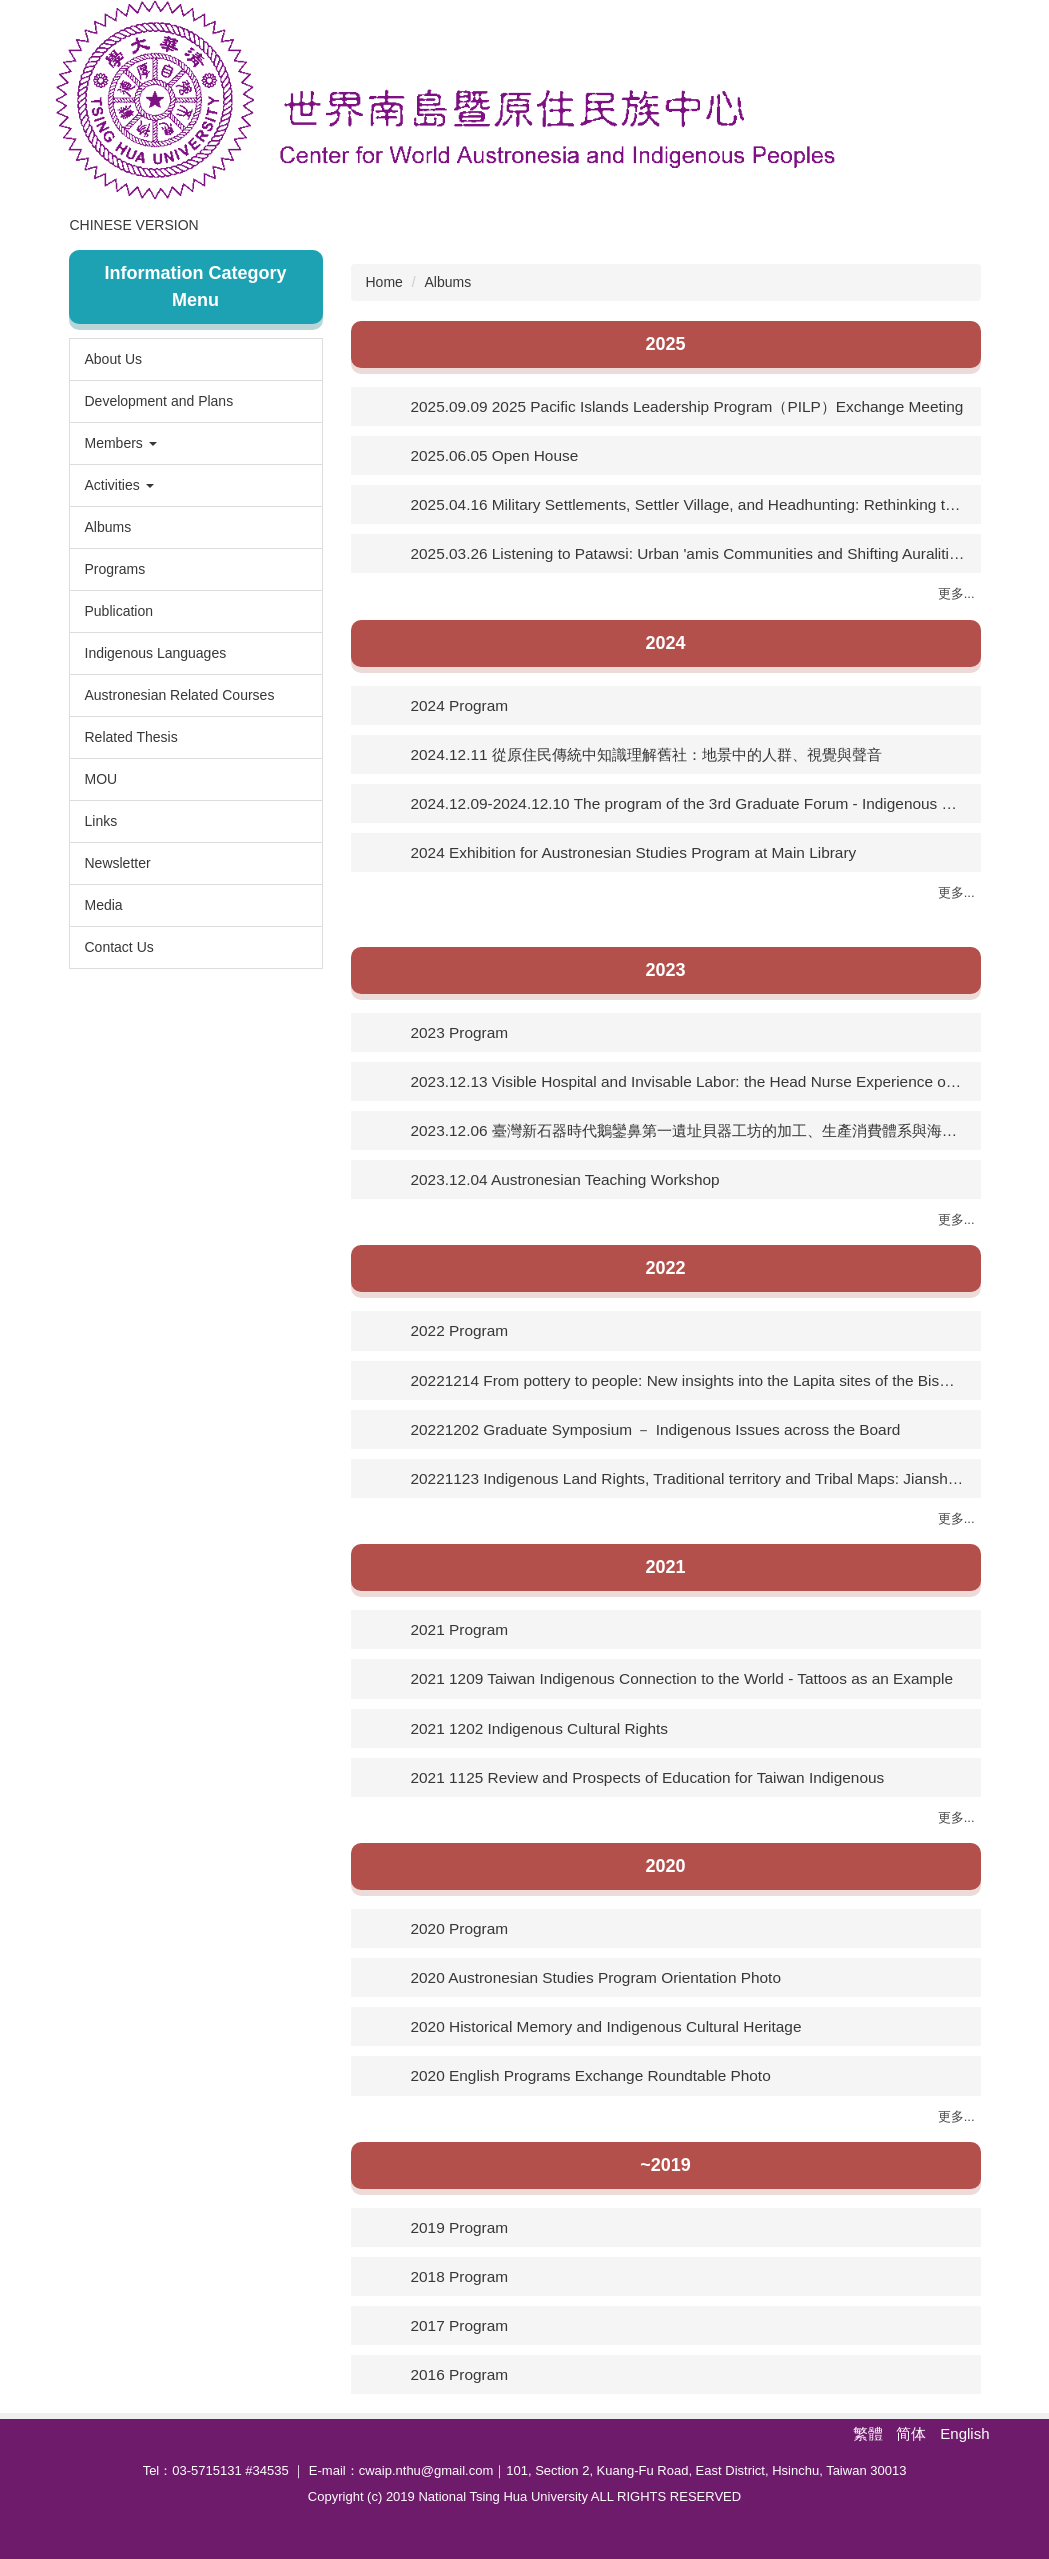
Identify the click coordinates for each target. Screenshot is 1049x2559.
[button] (196, 443)
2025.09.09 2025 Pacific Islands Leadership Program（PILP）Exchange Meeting (687, 406)
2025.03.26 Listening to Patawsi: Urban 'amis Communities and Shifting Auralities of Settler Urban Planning (688, 553)
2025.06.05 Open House (495, 455)
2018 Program (460, 2276)
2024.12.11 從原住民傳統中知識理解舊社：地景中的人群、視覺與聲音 (646, 754)
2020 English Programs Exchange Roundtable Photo (591, 2075)
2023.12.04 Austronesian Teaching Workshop (565, 1179)
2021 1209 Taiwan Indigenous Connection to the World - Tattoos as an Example (682, 1678)
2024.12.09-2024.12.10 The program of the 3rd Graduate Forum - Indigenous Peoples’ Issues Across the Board (688, 803)
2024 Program (460, 705)
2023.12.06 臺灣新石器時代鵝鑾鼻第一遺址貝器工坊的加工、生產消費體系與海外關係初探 (688, 1130)
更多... (956, 593)
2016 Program (460, 2374)
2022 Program (460, 1330)
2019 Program (460, 2227)
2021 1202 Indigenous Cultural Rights (540, 1728)
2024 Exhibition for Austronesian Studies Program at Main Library (634, 852)
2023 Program (460, 1032)
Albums (448, 282)
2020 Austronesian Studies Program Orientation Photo (596, 1977)
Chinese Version (206, 225)
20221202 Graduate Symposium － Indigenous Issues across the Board (656, 1429)
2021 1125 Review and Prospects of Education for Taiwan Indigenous (648, 1777)
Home (91, 225)
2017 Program (460, 2325)
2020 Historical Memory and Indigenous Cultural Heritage (606, 2026)
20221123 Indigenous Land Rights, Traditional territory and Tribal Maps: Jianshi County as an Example (688, 1478)
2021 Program (460, 1629)
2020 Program (460, 1928)
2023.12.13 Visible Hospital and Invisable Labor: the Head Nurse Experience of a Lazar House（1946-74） (688, 1081)
